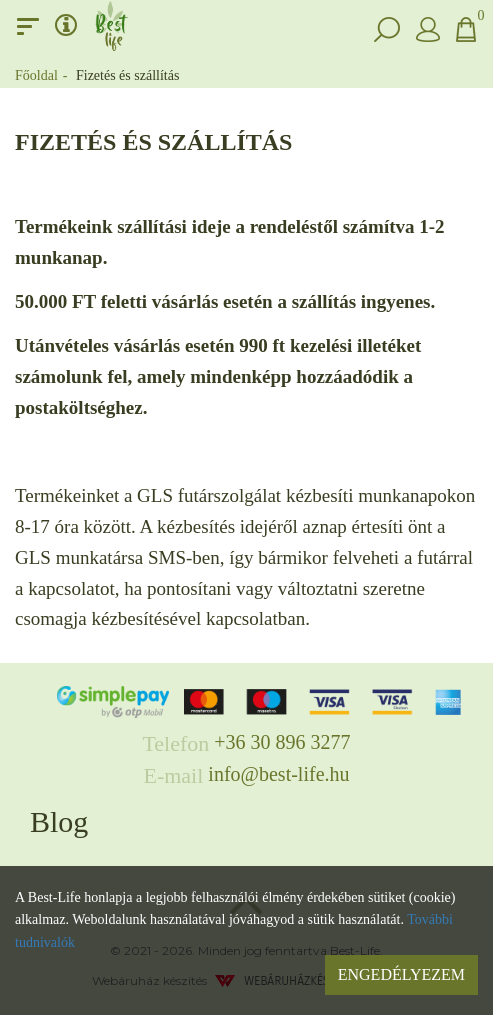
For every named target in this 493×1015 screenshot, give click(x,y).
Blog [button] (59, 821)
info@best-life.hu (278, 774)
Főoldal (36, 75)
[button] (387, 26)
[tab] (246, 821)
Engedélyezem (401, 974)
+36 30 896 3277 (282, 742)
